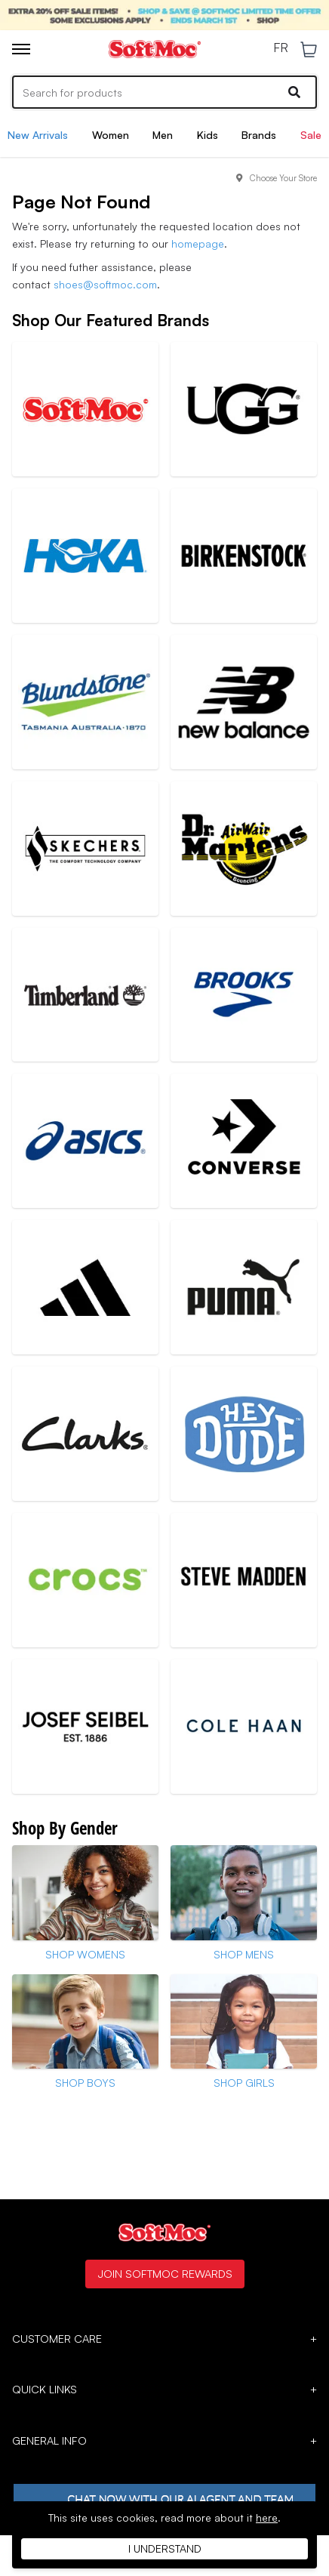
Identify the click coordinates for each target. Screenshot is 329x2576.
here (267, 2517)
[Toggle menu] (21, 49)
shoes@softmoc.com (105, 284)
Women (110, 134)
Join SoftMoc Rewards (164, 2273)
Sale (310, 134)
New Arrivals (38, 134)
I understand (164, 2548)
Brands (258, 134)
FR (280, 48)
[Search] (164, 92)
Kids (207, 134)
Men (162, 134)
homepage (197, 243)
